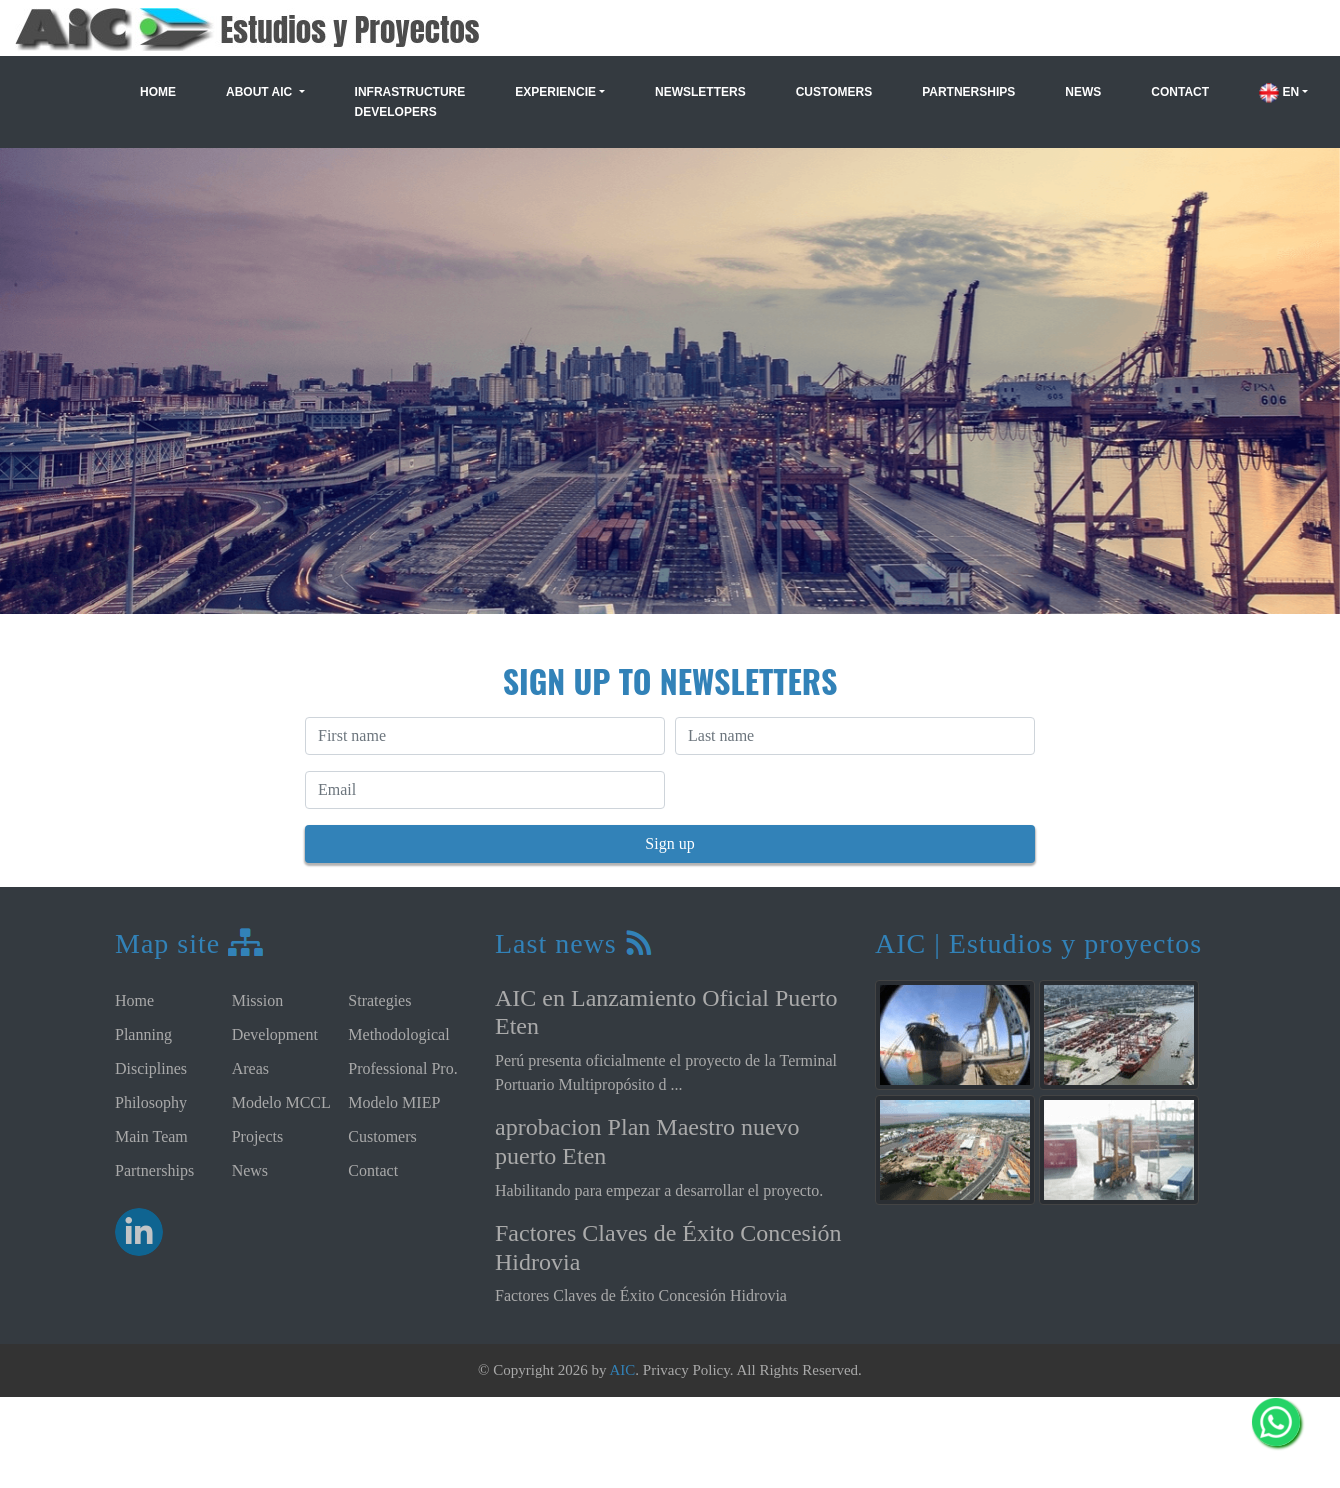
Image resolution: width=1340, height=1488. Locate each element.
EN (1279, 92)
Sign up (669, 843)
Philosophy (151, 1102)
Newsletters (700, 92)
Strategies (379, 1000)
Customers (834, 92)
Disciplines (151, 1068)
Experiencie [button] (555, 92)
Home (158, 92)
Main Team (151, 1136)
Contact (1180, 92)
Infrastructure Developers (410, 102)
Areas (250, 1068)
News (1083, 92)
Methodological (398, 1034)
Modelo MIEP (394, 1102)
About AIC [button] (261, 92)
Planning (143, 1034)
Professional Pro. (402, 1068)
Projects (258, 1136)
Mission (258, 1000)
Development (275, 1034)
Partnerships (968, 92)
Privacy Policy (686, 1370)
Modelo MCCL (281, 1102)
